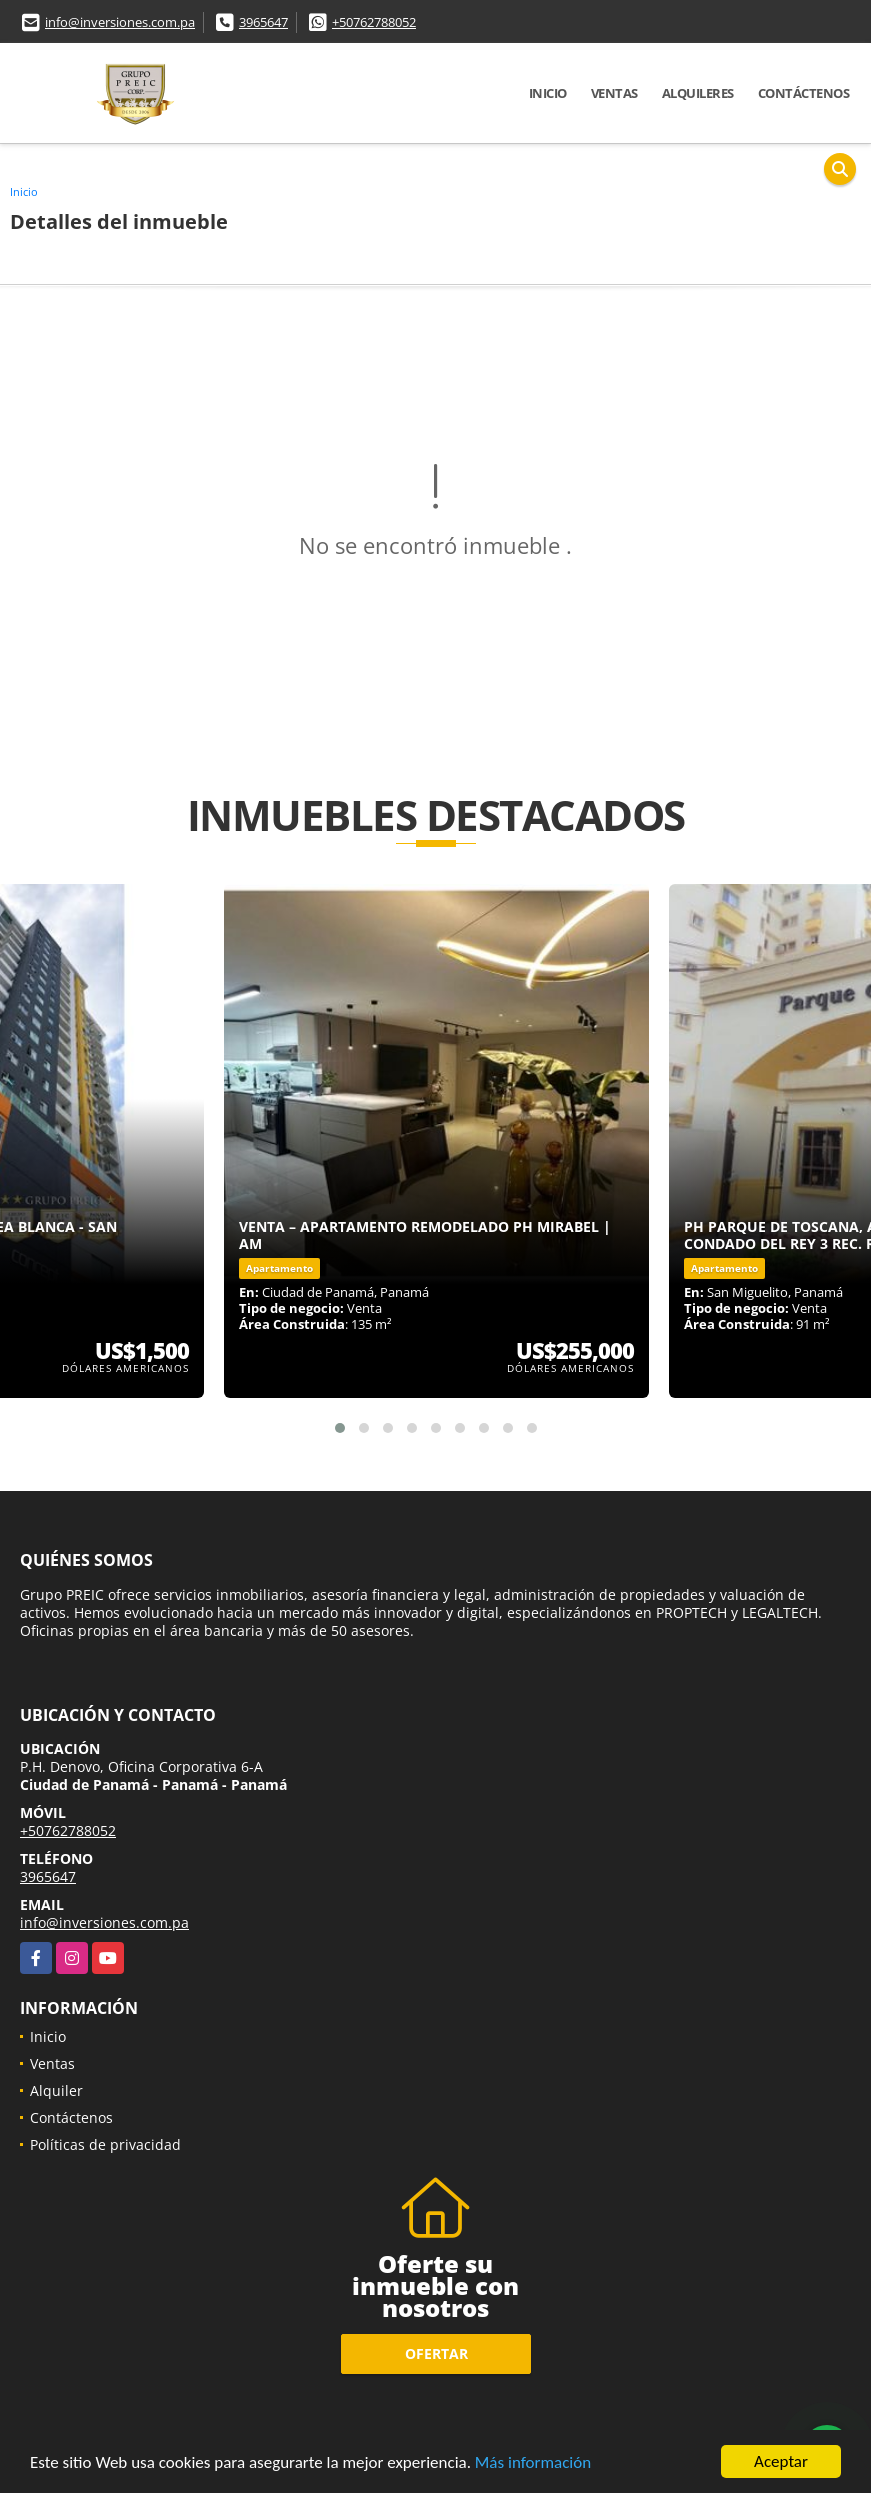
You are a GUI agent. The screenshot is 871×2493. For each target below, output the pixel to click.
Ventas (614, 93)
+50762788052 (374, 22)
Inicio (548, 93)
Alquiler (56, 2090)
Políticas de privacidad (105, 2144)
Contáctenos (804, 93)
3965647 (263, 22)
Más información (533, 2463)
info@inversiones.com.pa (120, 22)
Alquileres (698, 93)
